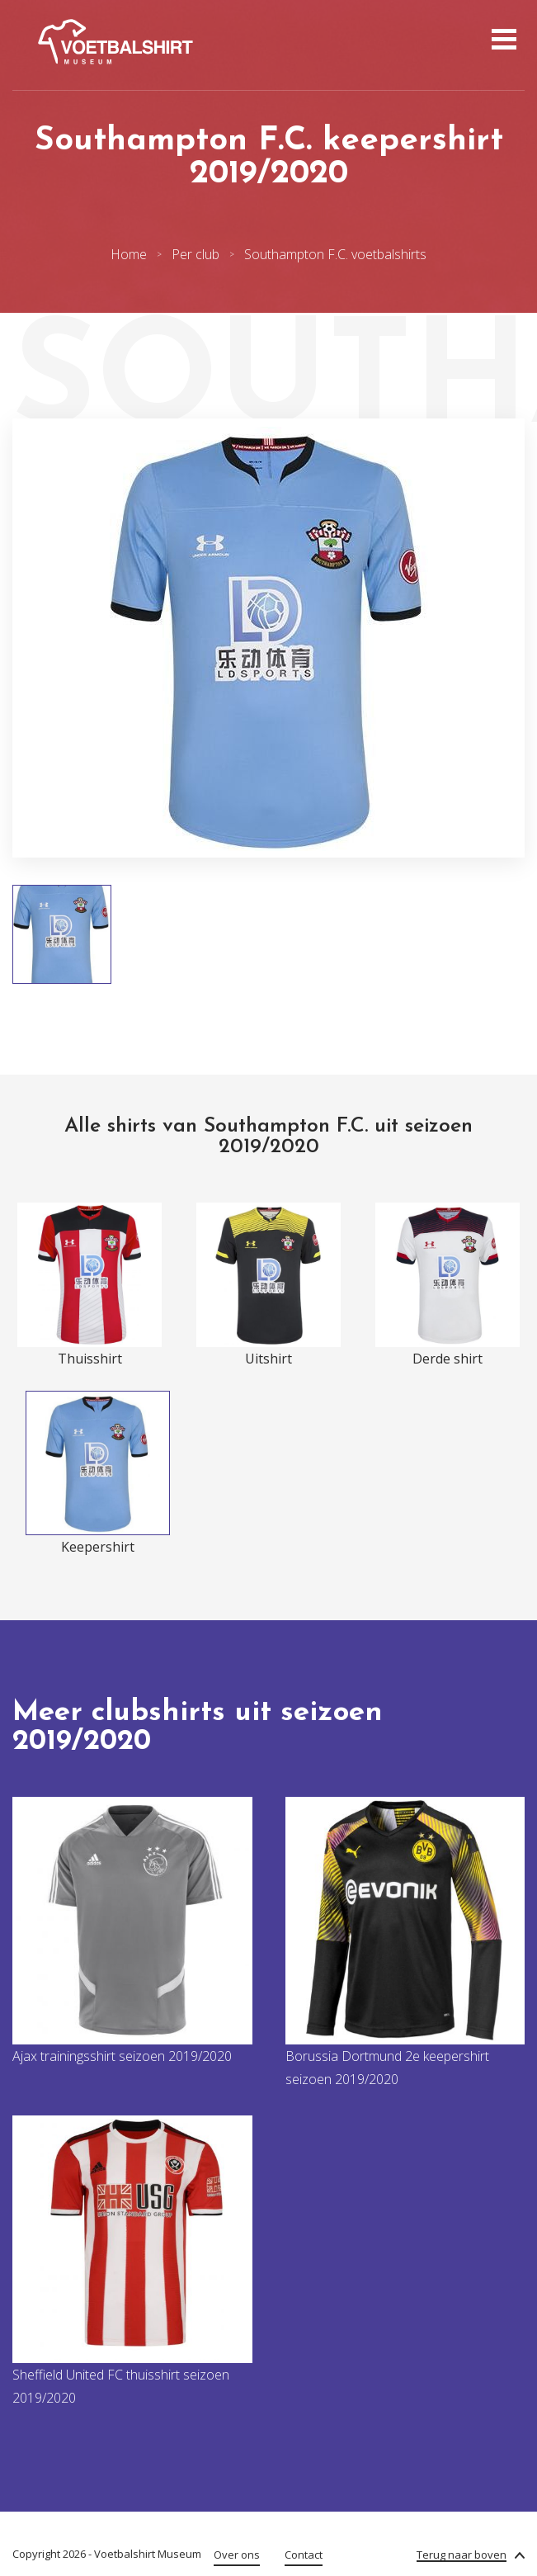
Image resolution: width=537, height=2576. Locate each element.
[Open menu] (502, 41)
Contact (304, 2554)
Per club (195, 254)
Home (129, 254)
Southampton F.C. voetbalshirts (335, 254)
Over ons (237, 2554)
